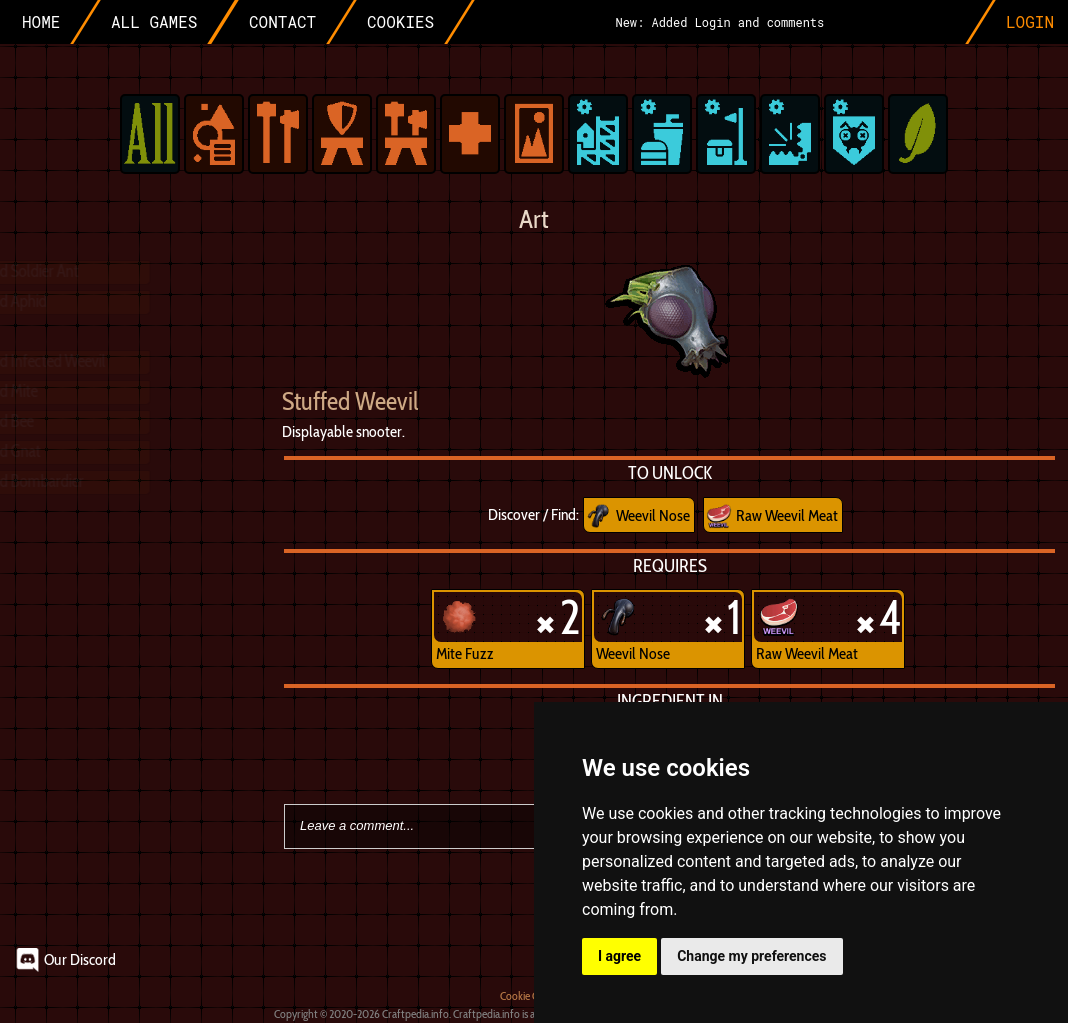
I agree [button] (619, 956)
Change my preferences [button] (751, 956)
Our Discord (80, 959)
